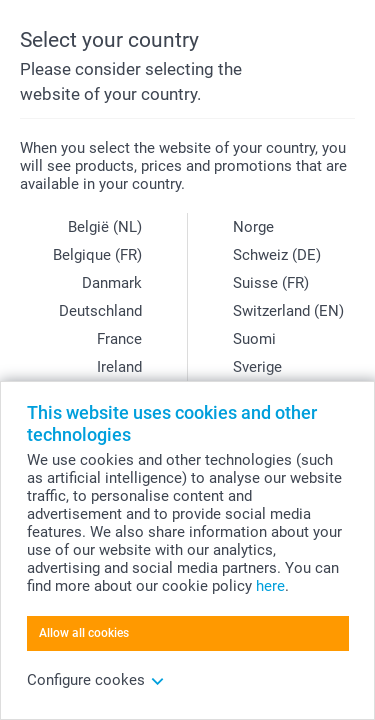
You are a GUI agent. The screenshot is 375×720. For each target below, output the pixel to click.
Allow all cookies (84, 633)
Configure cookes (96, 680)
